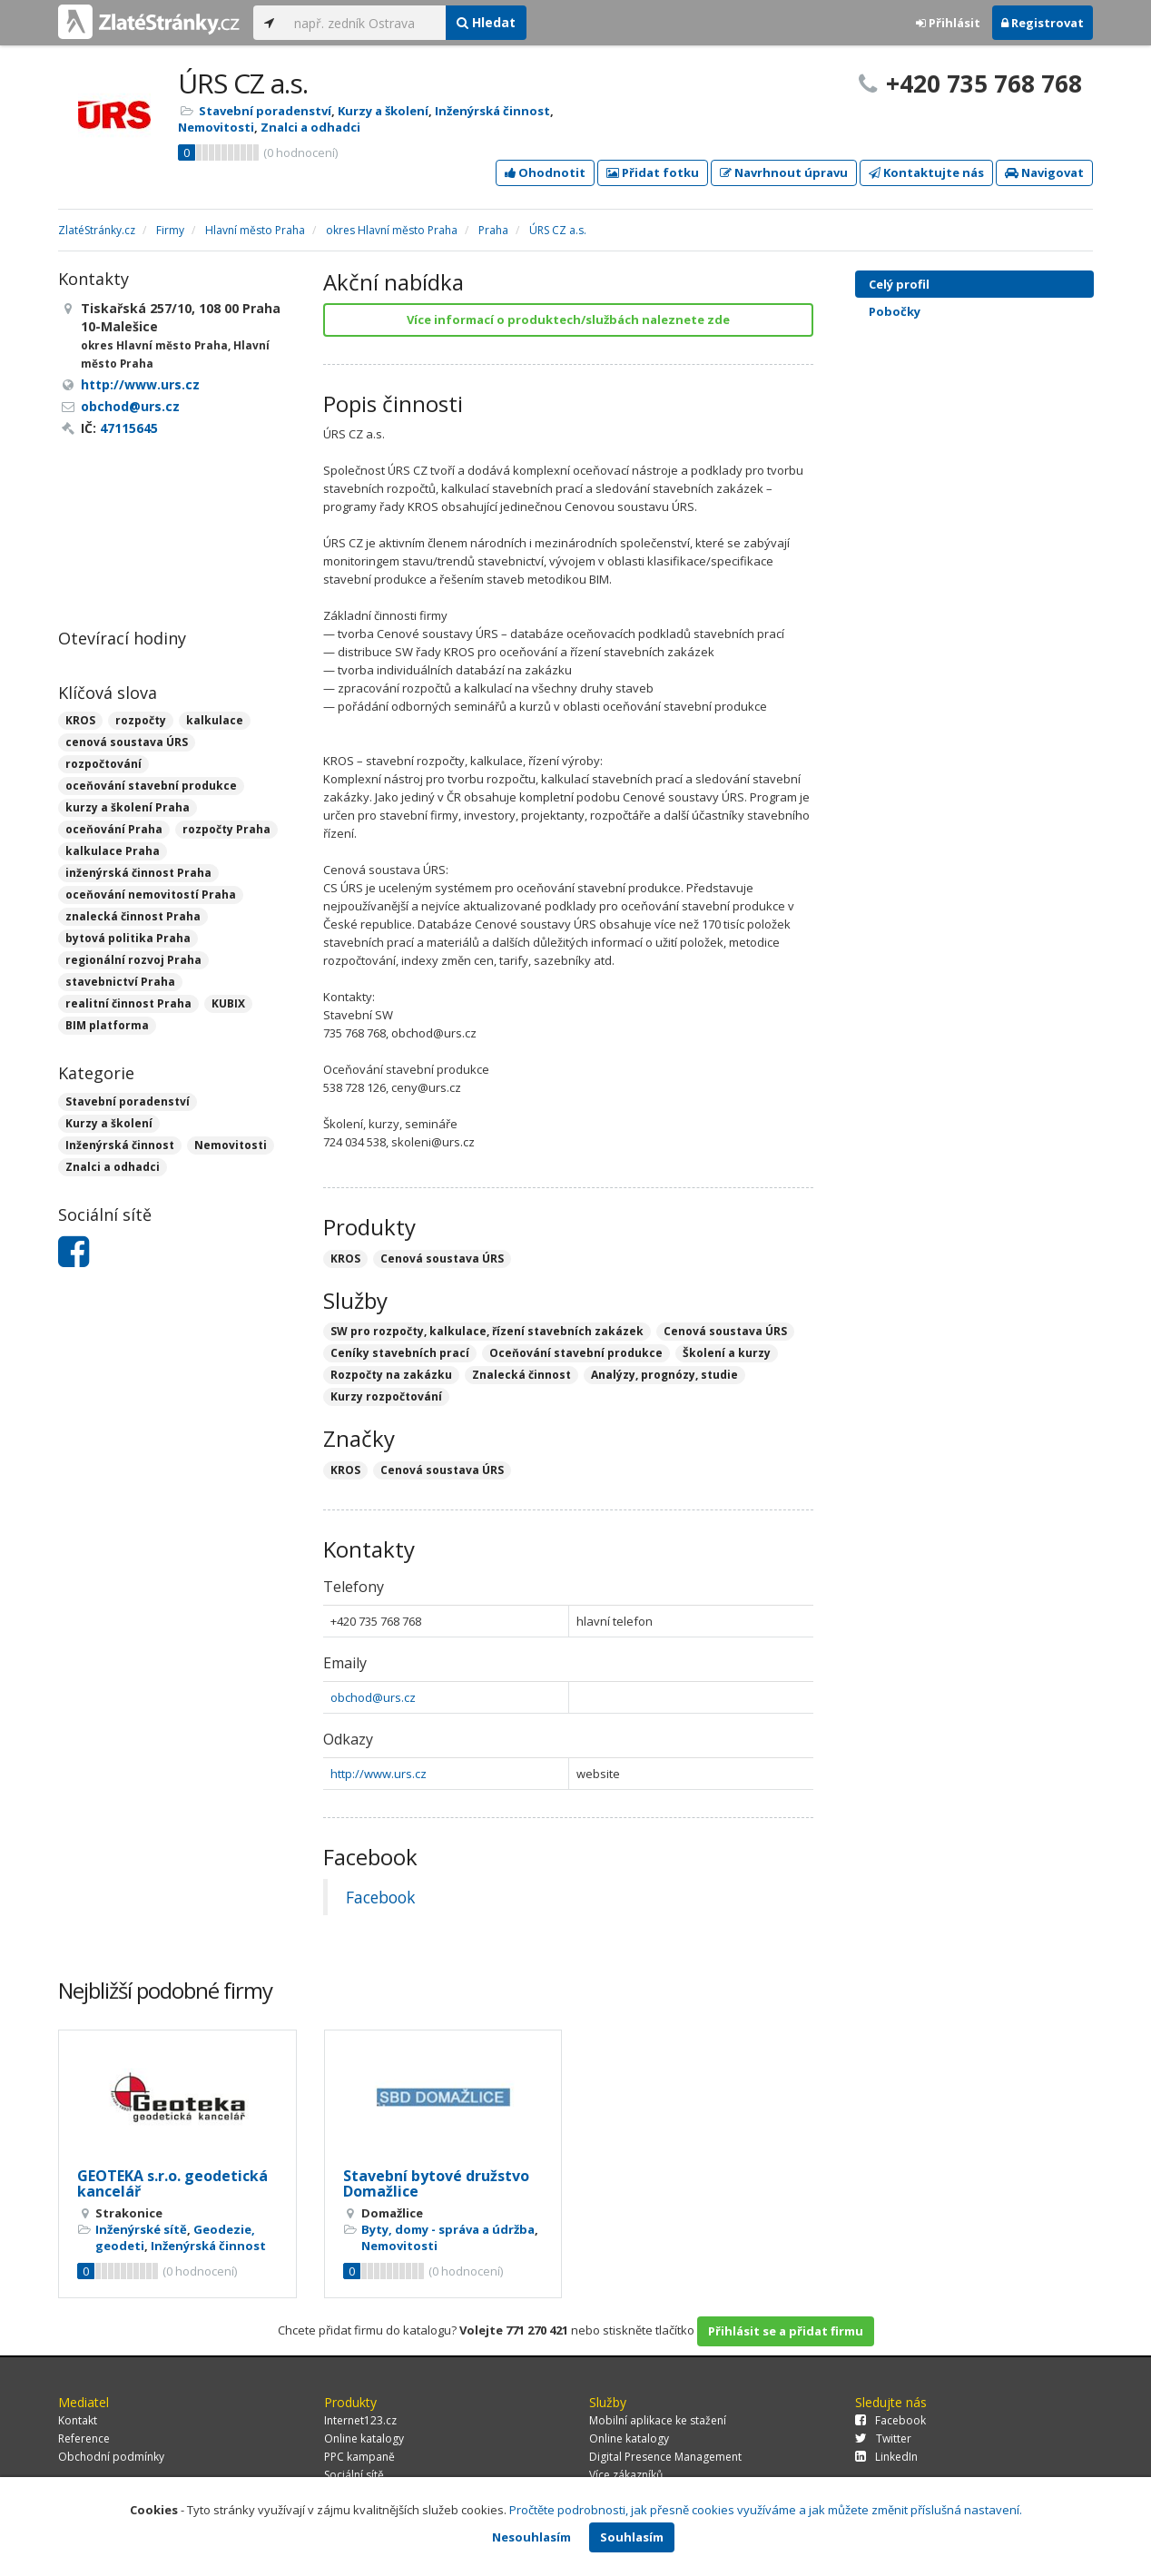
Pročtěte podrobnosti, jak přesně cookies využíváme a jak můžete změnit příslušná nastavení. (765, 2510)
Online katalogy (364, 2438)
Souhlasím (632, 2537)
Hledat (486, 22)
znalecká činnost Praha (133, 916)
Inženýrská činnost (492, 111)
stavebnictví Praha (120, 981)
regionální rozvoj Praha (133, 960)
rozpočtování (103, 764)
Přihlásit (948, 23)
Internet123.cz (360, 2420)
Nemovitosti (216, 127)
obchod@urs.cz (373, 1697)
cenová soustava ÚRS (126, 742)
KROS (80, 720)
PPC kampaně (359, 2456)
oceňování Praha (113, 829)
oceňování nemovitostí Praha (150, 894)
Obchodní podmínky (111, 2456)
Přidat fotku (652, 172)
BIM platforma (107, 1025)
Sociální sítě (354, 2475)
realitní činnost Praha (128, 1003)
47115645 (129, 428)
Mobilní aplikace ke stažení (657, 2420)
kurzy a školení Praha (127, 807)
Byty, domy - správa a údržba (448, 2229)
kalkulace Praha (112, 851)
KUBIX (228, 1003)
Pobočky (894, 311)
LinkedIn (886, 2456)
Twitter (883, 2438)
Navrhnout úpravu (784, 172)
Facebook (380, 1897)
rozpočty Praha (226, 829)
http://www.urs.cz (378, 1773)
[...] (365, 22)
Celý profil (899, 284)
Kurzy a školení (383, 111)
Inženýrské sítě (141, 2229)
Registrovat (1042, 23)
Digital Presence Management (665, 2456)
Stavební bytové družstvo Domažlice (436, 2184)
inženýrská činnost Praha (138, 872)
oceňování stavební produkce (151, 785)
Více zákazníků (626, 2475)
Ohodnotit (545, 172)
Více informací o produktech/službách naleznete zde (568, 319)
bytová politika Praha (128, 938)
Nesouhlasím (531, 2537)
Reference (84, 2438)
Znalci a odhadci (310, 127)
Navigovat (1044, 172)
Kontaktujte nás (926, 172)
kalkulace (214, 720)
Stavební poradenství (265, 111)
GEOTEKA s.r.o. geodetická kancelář (172, 2184)
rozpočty (140, 720)
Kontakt (77, 2420)
